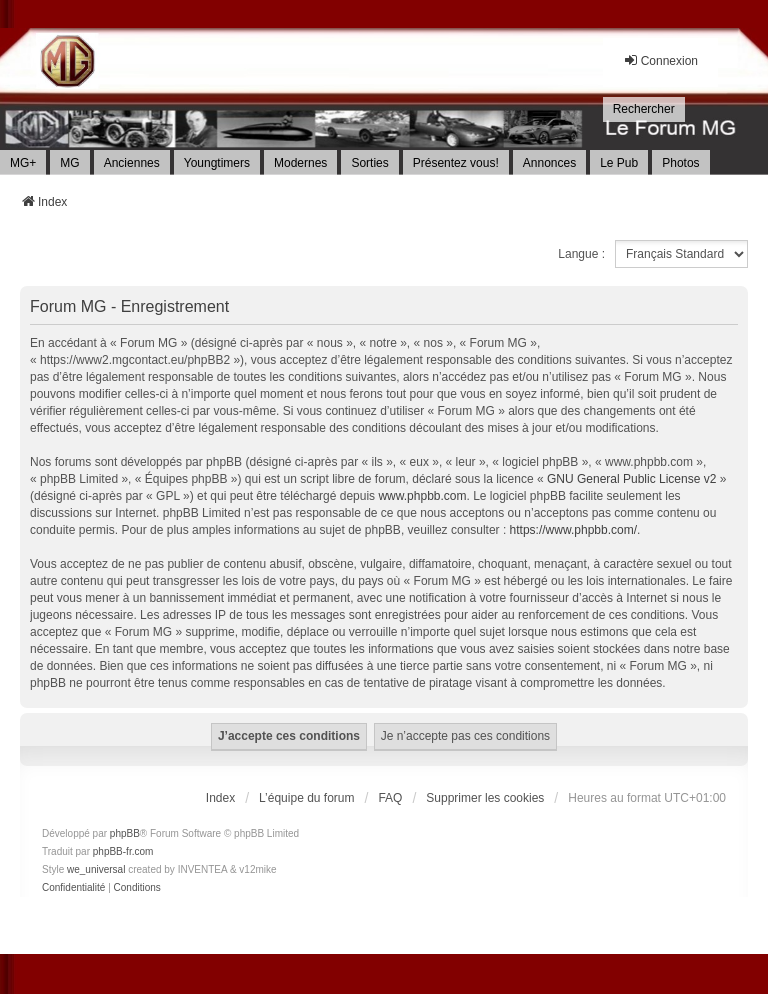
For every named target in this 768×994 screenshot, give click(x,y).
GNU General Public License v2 (631, 479)
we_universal (96, 869)
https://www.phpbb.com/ (573, 530)
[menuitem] (644, 109)
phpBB (125, 833)
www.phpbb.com (422, 496)
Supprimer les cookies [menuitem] (485, 798)
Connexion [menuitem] (660, 60)
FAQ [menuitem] (390, 798)
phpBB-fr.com (123, 851)
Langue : (581, 254)
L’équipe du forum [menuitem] (306, 798)
